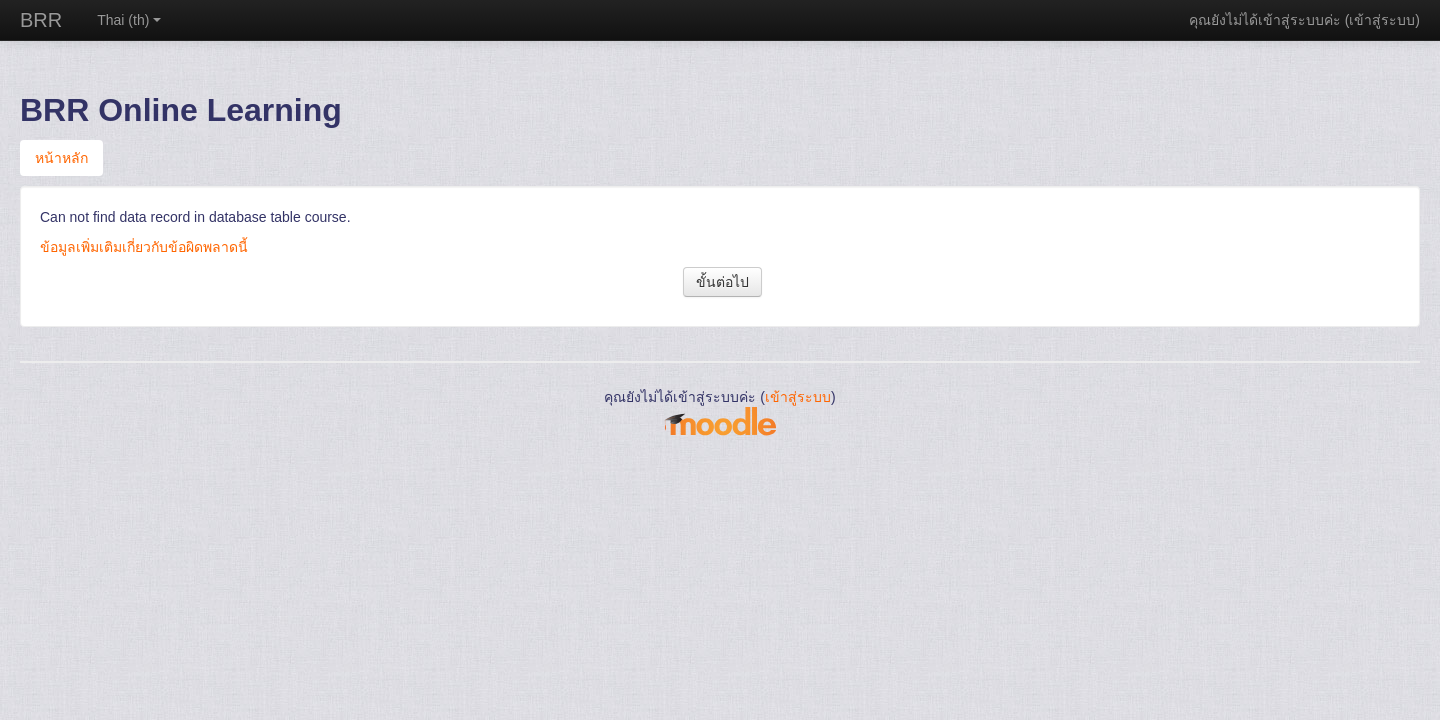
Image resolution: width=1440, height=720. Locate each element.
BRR (41, 20)
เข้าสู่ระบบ (1382, 20)
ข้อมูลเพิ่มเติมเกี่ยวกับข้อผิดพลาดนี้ (144, 247)
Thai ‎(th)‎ (129, 20)
